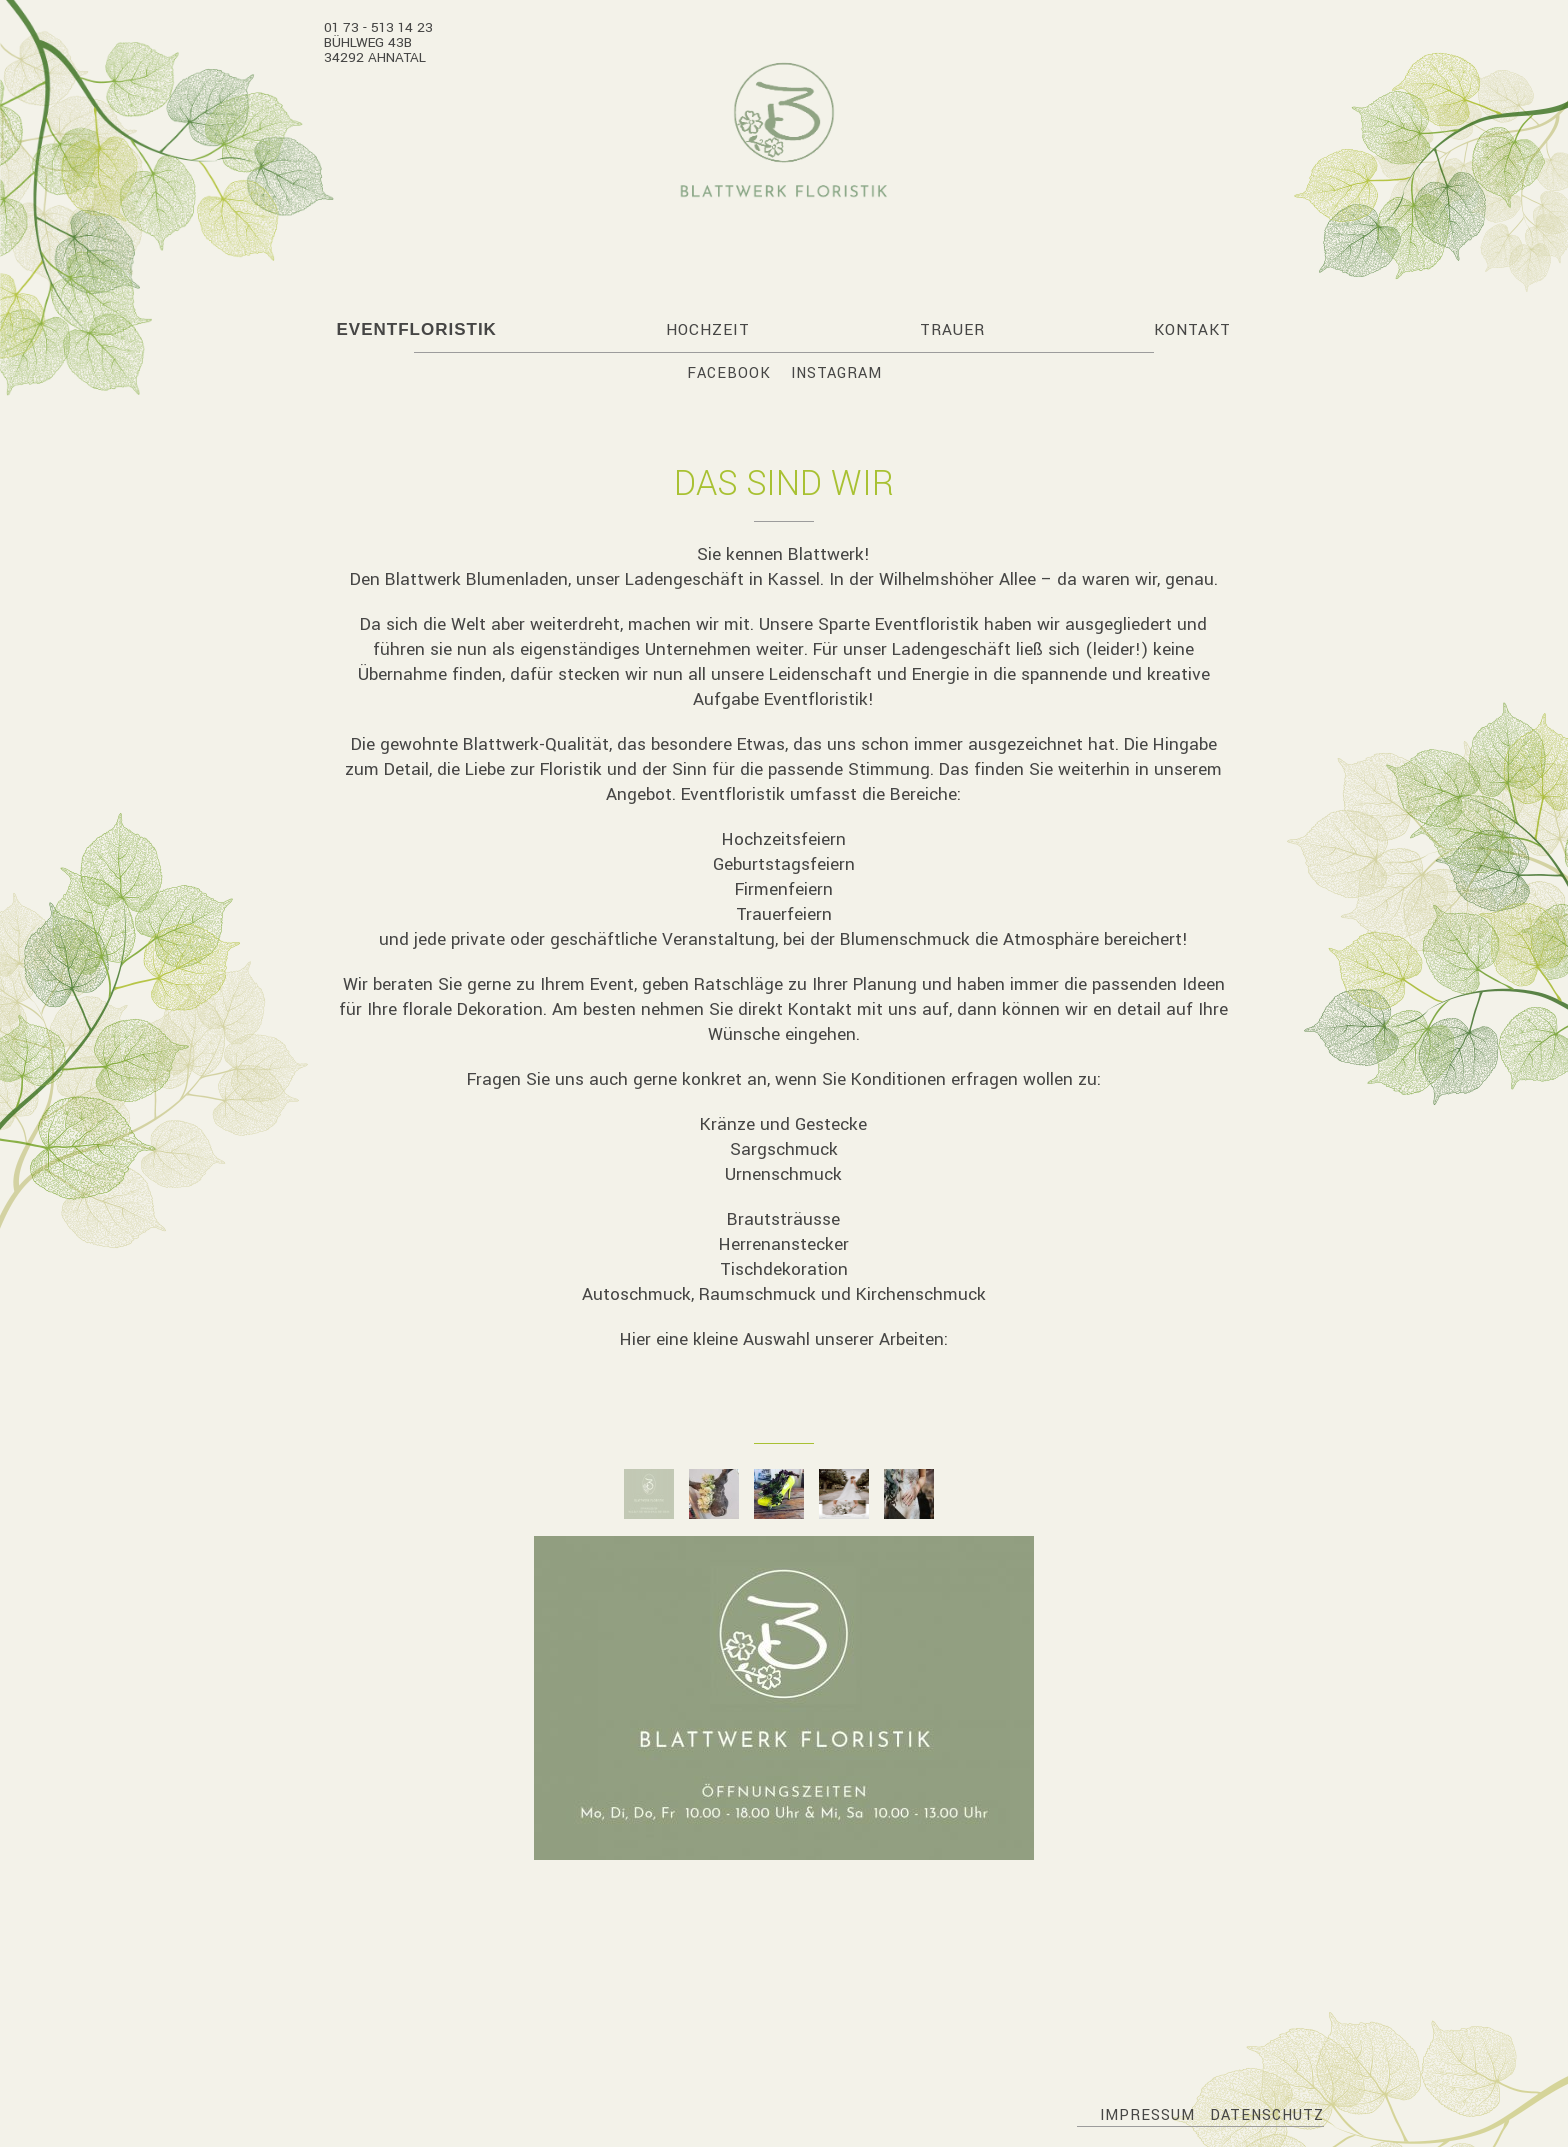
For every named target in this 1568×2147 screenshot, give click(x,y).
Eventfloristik (416, 329)
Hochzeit (708, 330)
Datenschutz (1267, 2115)
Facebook (729, 373)
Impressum (1147, 2115)
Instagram (836, 373)
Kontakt (1192, 330)
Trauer (952, 330)
